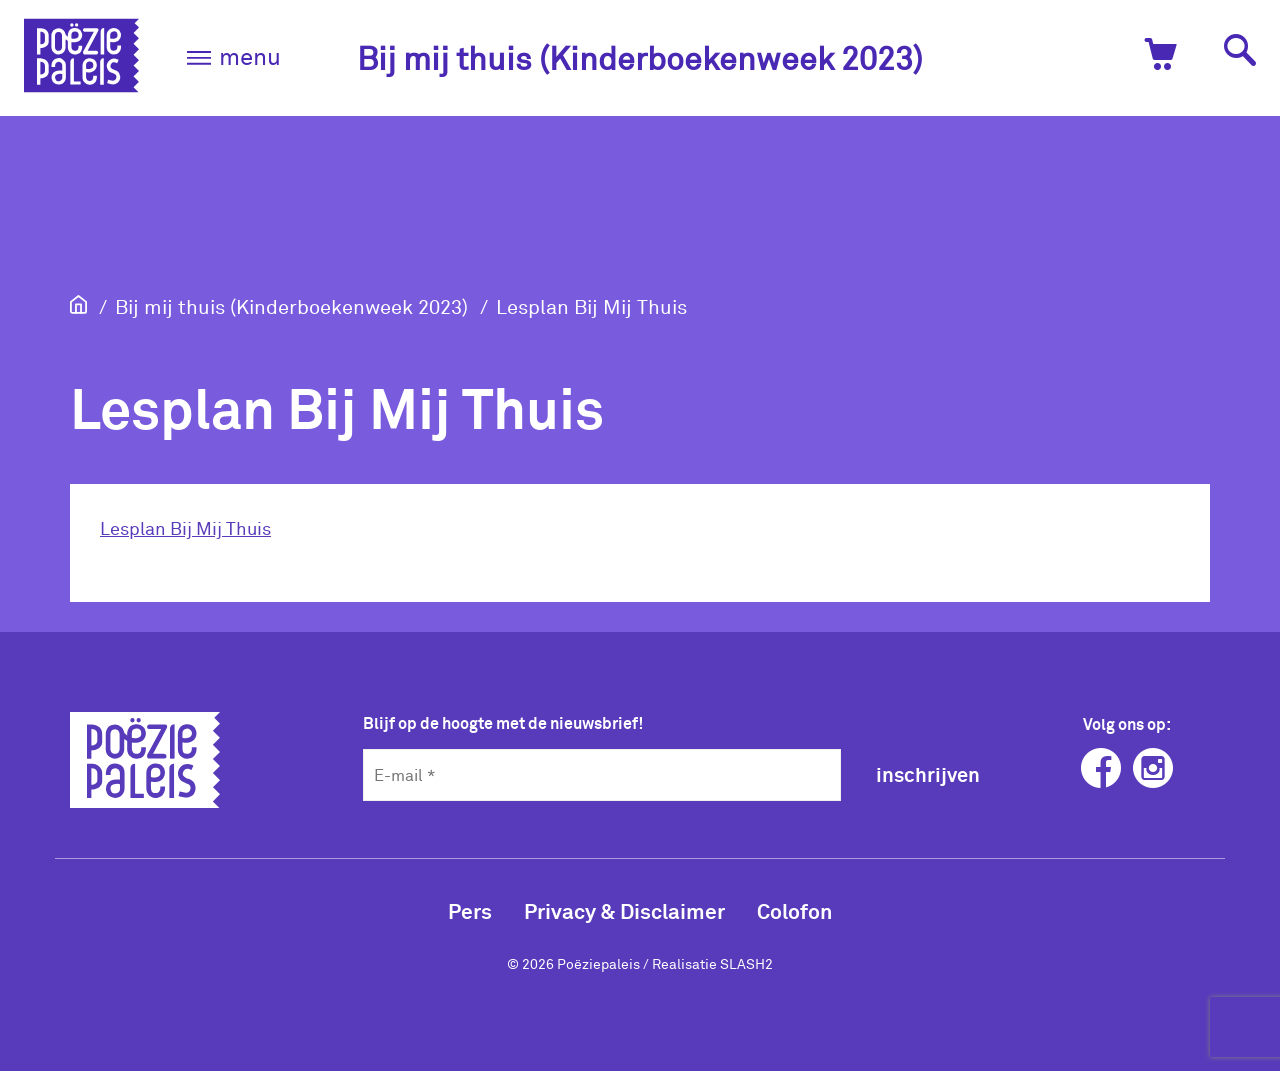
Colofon (794, 910)
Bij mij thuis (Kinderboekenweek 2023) (640, 57)
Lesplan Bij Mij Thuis (591, 306)
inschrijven (928, 774)
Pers (470, 910)
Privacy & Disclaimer (624, 910)
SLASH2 (746, 963)
